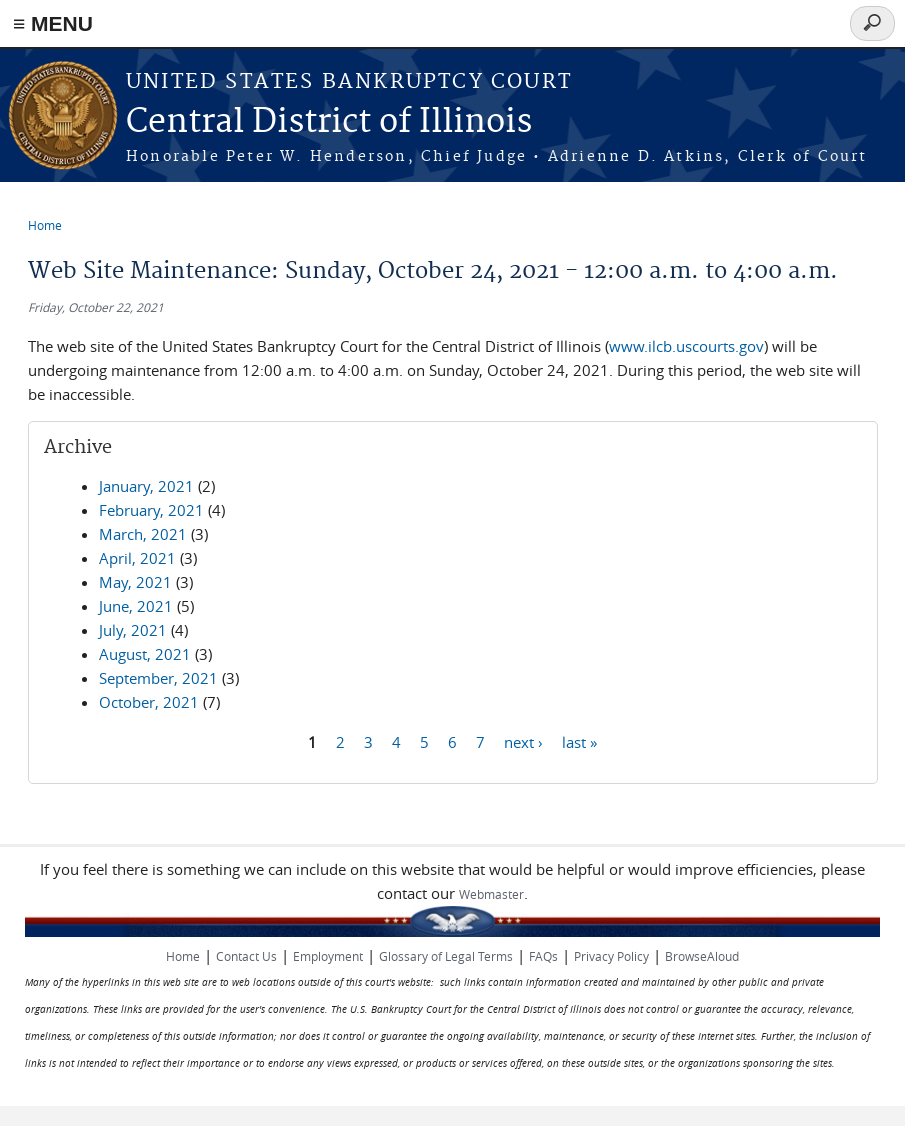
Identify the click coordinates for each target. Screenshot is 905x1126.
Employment (328, 956)
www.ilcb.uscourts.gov (686, 346)
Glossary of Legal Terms (446, 956)
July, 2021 (133, 630)
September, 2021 (158, 678)
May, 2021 (135, 582)
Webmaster (491, 894)
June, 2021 (136, 606)
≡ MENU (53, 23)
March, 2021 (143, 534)
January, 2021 (146, 486)
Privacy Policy (611, 956)
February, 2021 (151, 510)
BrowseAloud (702, 956)
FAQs (543, 956)
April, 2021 (137, 558)
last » (579, 741)
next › (523, 741)
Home (45, 225)
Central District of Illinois (329, 122)
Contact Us (246, 956)
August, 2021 (145, 654)
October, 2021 (149, 702)
